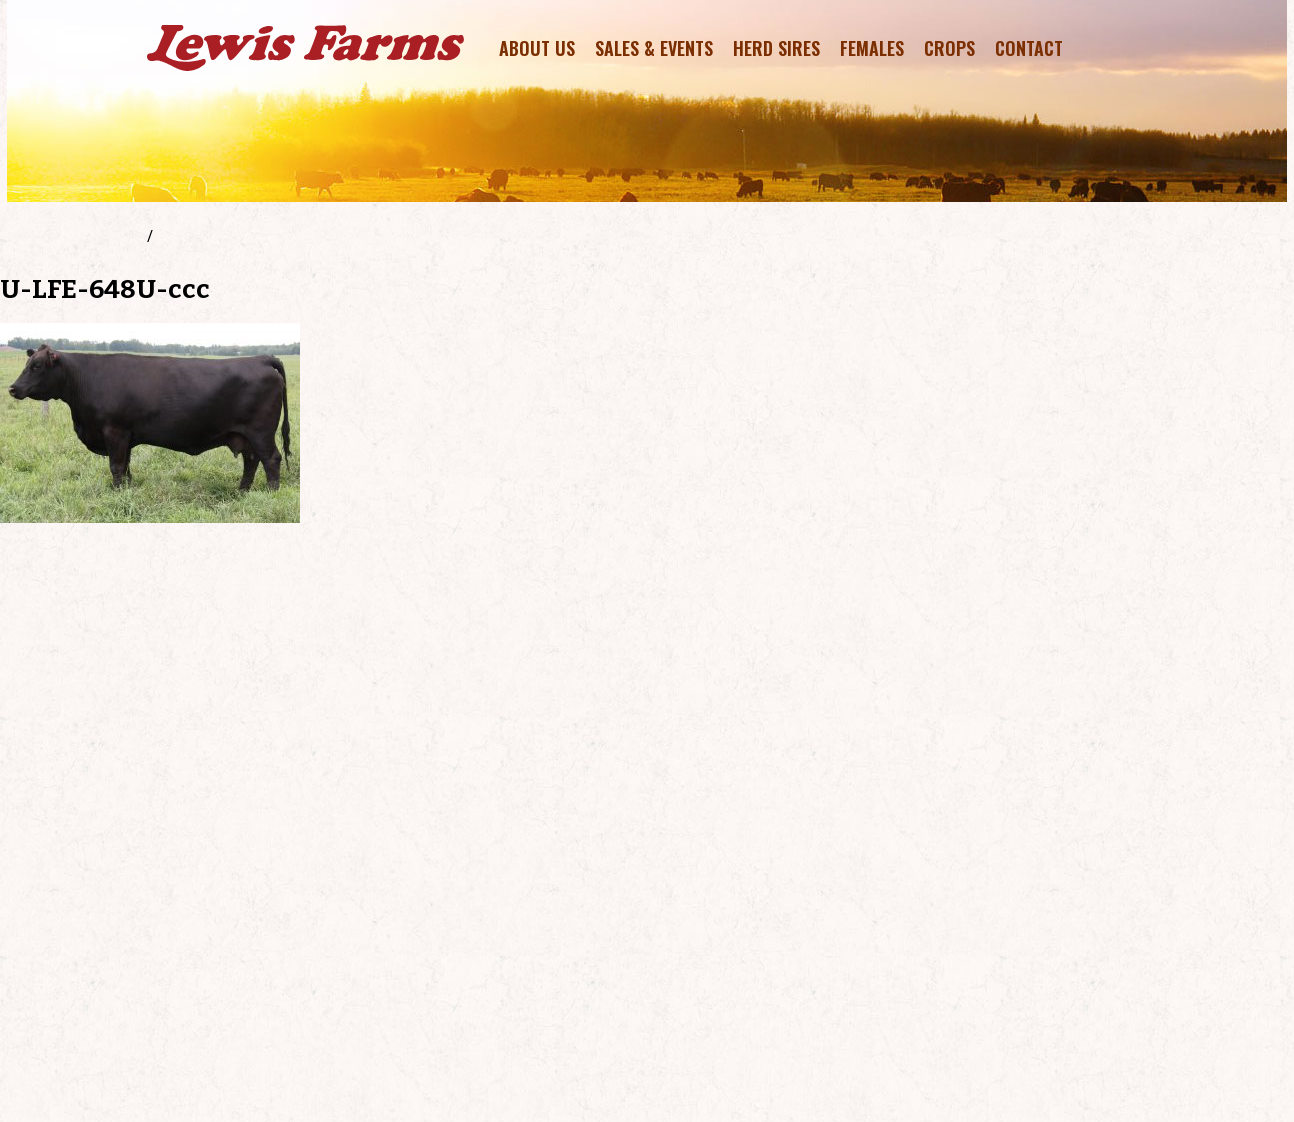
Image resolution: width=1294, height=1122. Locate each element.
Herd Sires (776, 48)
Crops (949, 48)
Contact (1029, 48)
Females (872, 48)
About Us (537, 48)
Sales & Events (654, 48)
